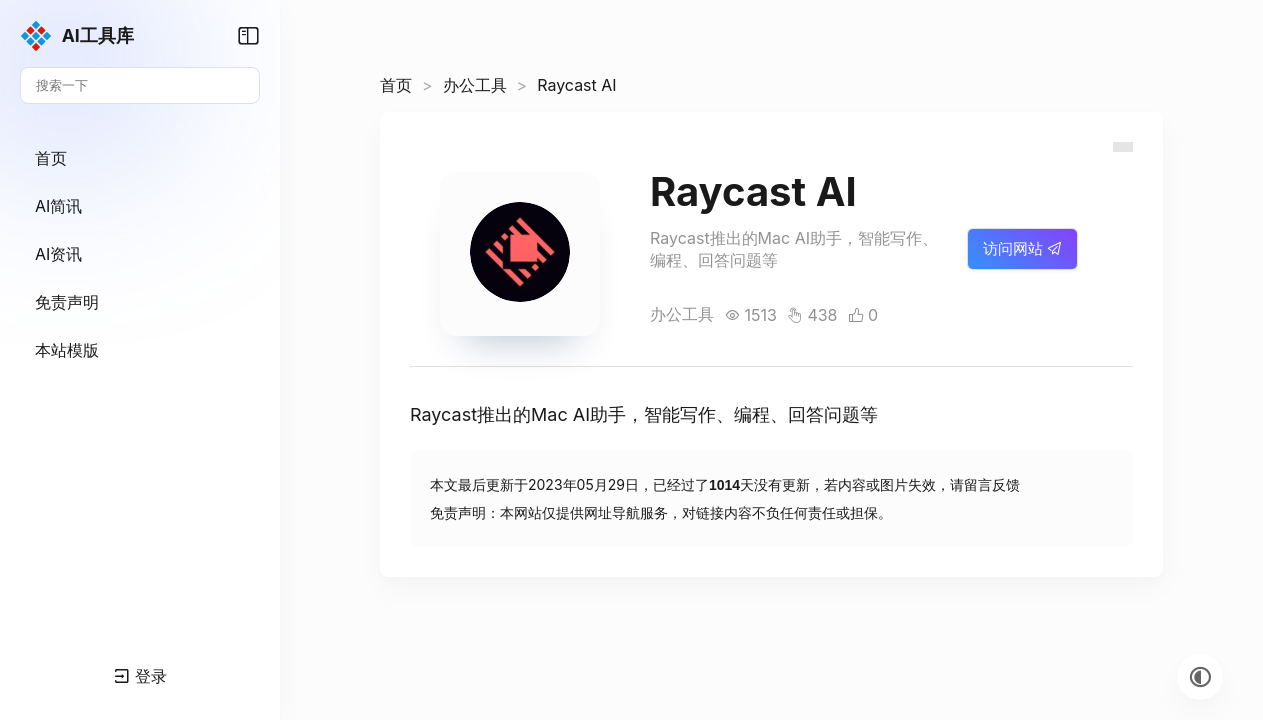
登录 (140, 676)
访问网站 (1022, 248)
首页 (396, 85)
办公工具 (475, 85)
